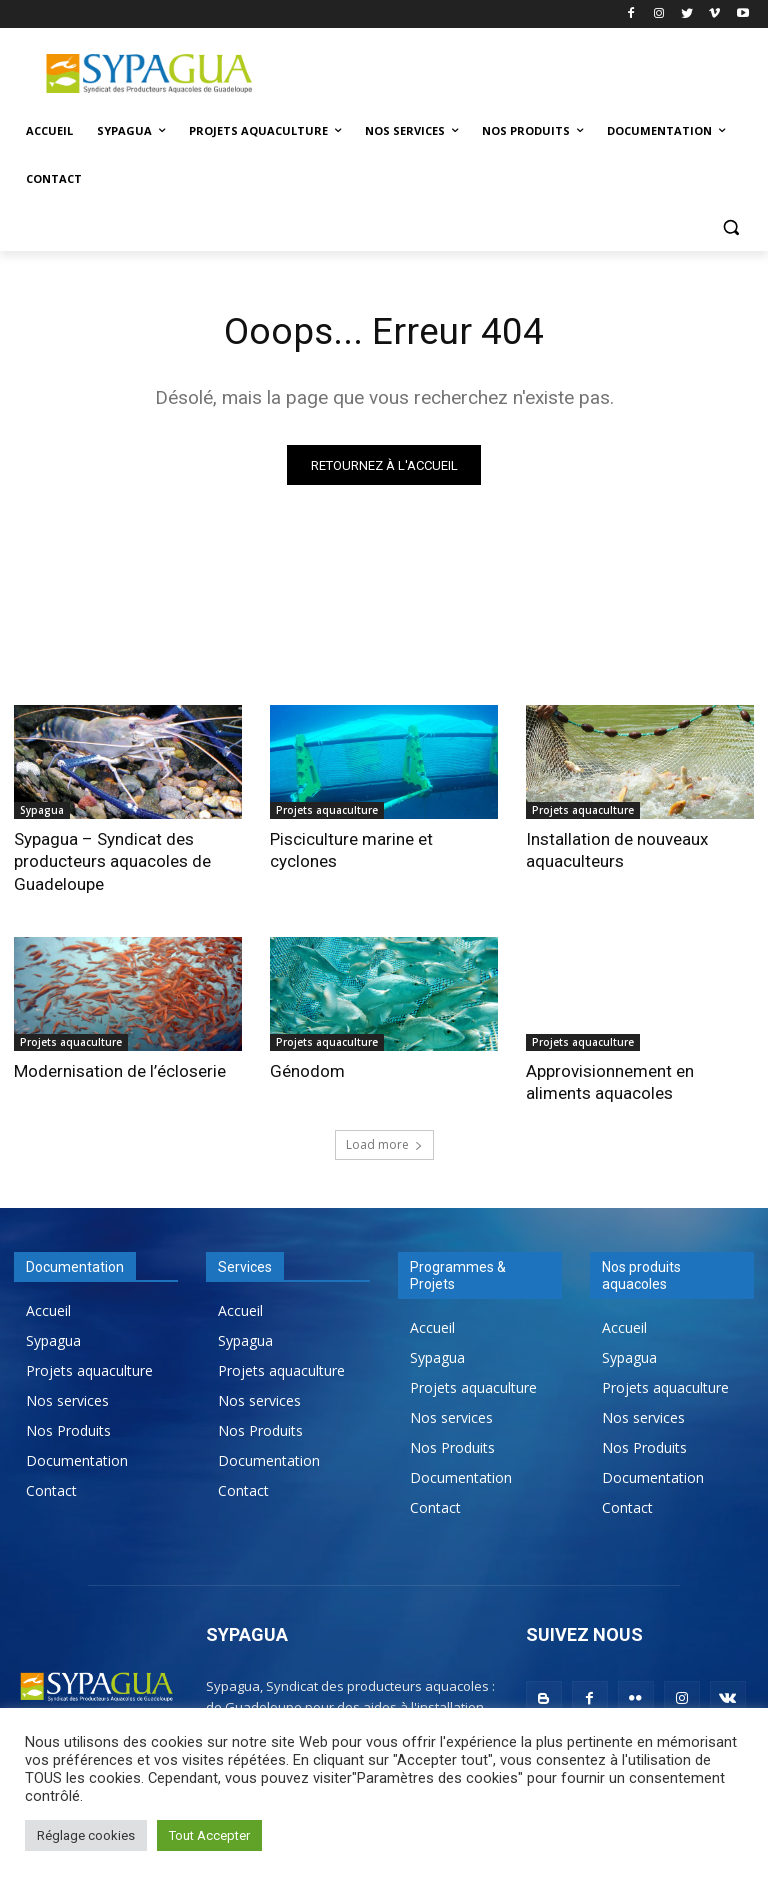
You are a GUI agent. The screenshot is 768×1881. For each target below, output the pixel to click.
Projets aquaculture (327, 812)
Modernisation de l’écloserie (120, 1072)
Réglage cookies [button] (86, 1835)
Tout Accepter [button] (209, 1835)
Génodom (307, 1072)
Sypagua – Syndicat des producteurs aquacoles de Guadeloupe (112, 863)
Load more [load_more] (384, 1145)
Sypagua (42, 812)
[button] (730, 227)
